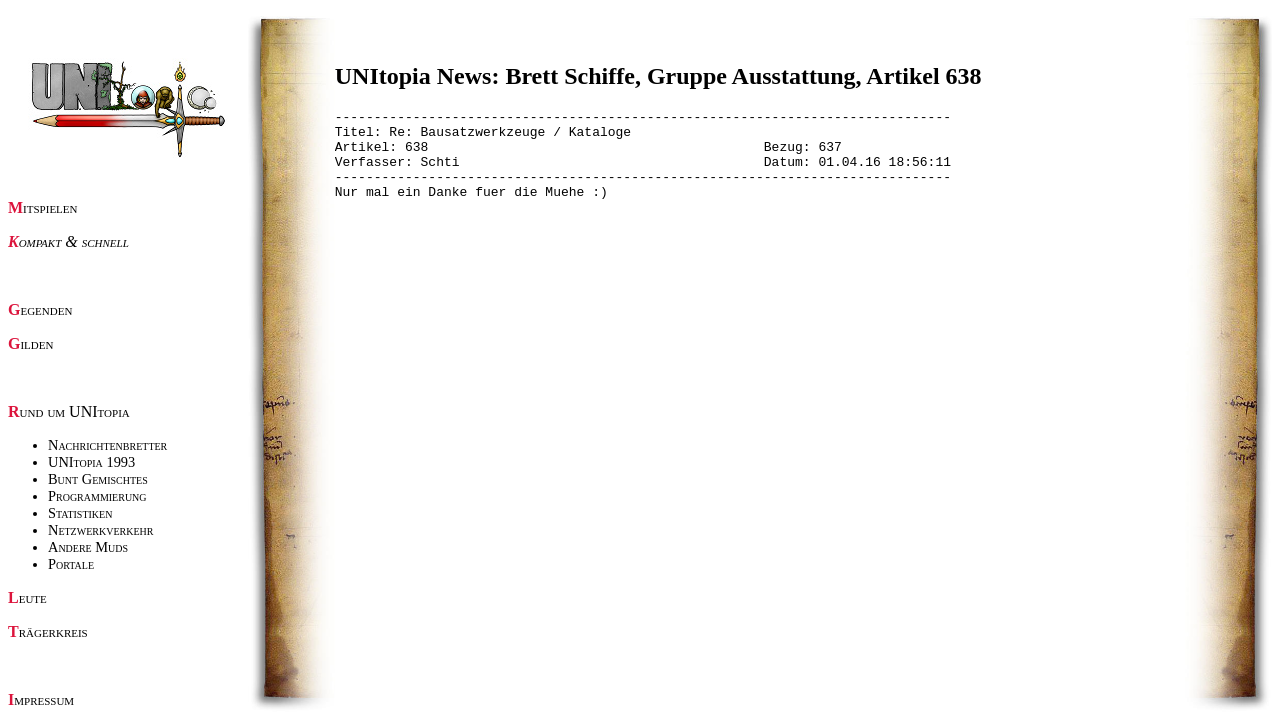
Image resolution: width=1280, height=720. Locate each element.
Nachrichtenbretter (107, 445)
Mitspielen (43, 207)
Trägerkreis (48, 631)
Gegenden (40, 309)
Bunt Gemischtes (98, 479)
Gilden (30, 343)
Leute (27, 597)
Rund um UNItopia (69, 411)
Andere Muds (88, 547)
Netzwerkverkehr (100, 530)
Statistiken (80, 513)
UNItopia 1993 (91, 462)
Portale (71, 564)
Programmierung (97, 496)
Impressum (41, 699)
